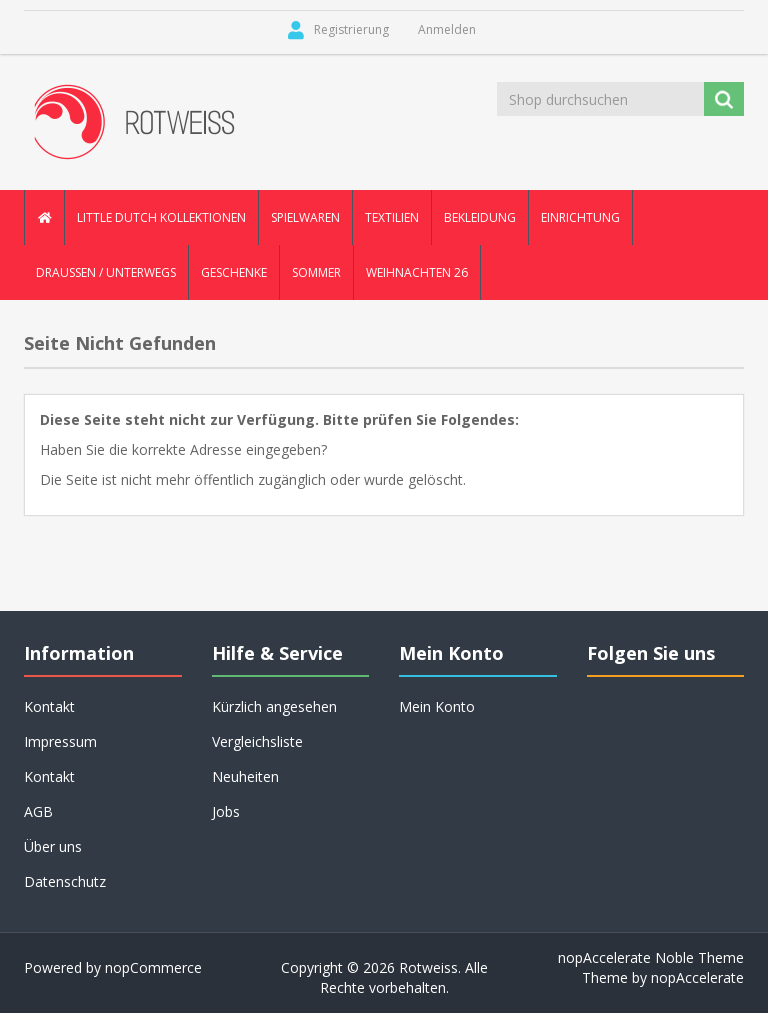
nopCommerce (153, 967)
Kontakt (49, 706)
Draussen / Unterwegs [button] (106, 272)
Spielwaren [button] (305, 217)
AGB (38, 811)
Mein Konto (437, 706)
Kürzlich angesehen (274, 706)
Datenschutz (65, 881)
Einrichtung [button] (580, 217)
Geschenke (234, 272)
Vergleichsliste (257, 741)
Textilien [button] (392, 217)
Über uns (53, 846)
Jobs (226, 811)
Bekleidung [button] (480, 217)
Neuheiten (245, 776)
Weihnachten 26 (417, 272)
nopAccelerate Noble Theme (651, 957)
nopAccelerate (697, 977)
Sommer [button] (316, 272)
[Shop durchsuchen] (602, 99)
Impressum (60, 741)
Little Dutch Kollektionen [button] (161, 217)
